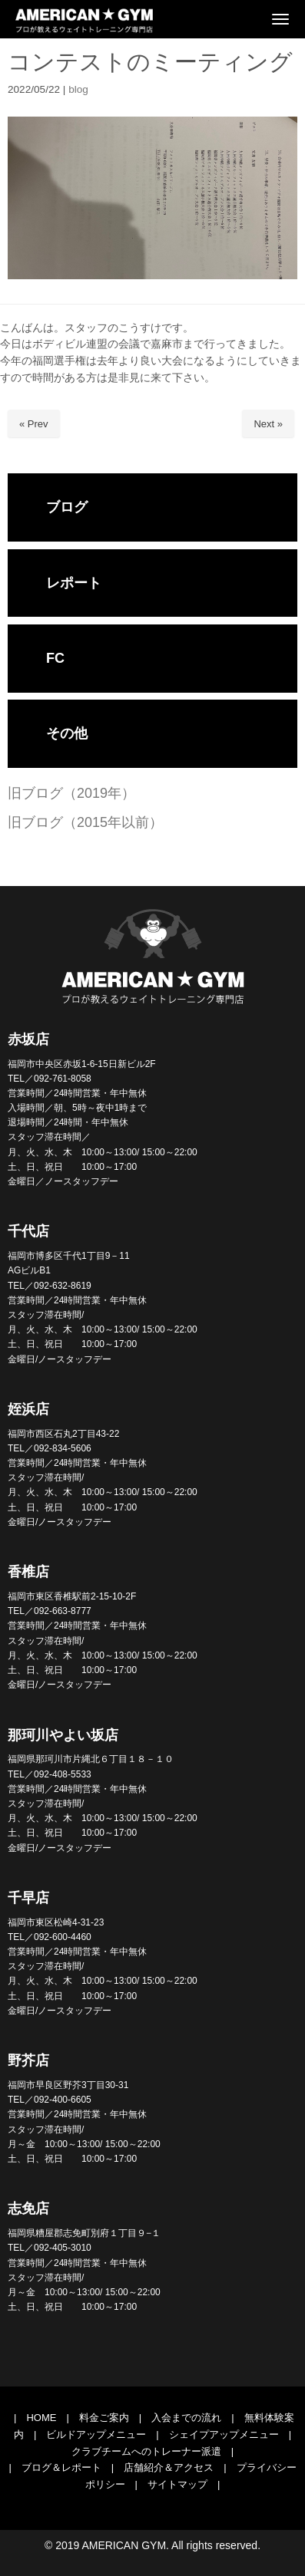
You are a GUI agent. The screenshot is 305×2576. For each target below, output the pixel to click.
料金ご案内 (104, 2417)
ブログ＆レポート (61, 2467)
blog (78, 89)
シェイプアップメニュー (224, 2434)
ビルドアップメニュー (96, 2434)
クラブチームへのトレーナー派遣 (146, 2451)
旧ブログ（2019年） (71, 793)
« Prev (33, 424)
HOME (41, 2417)
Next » (268, 424)
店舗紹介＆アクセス (169, 2467)
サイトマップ (177, 2484)
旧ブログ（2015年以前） (85, 822)
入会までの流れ (186, 2417)
